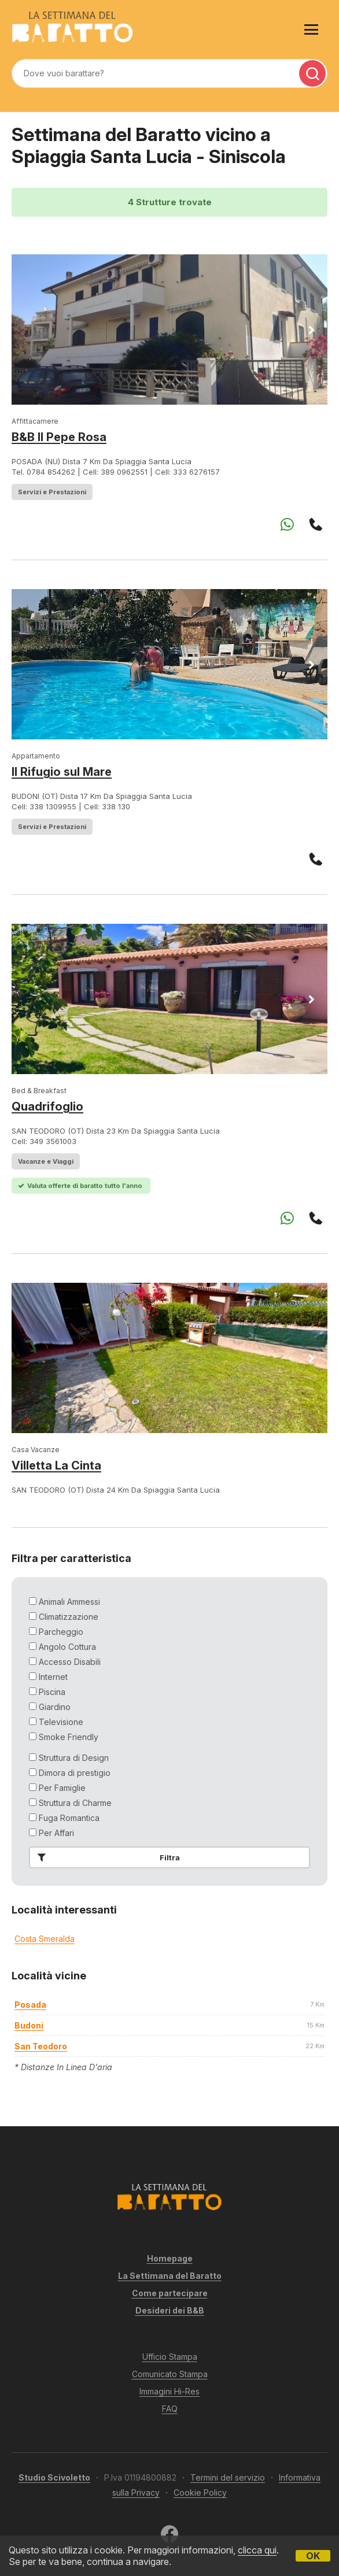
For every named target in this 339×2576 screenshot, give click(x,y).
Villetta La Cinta (56, 1465)
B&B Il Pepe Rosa (59, 437)
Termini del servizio (227, 2477)
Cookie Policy (200, 2492)
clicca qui (257, 2550)
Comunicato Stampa (170, 2374)
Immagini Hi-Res (169, 2391)
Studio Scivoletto (54, 2477)
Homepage (170, 2258)
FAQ (170, 2409)
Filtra (106, 1857)
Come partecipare (170, 2293)
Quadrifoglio (47, 1106)
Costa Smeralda (44, 1939)
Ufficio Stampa (169, 2357)
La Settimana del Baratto (170, 2276)
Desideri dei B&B (169, 2310)
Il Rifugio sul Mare (62, 772)
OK (313, 2556)
